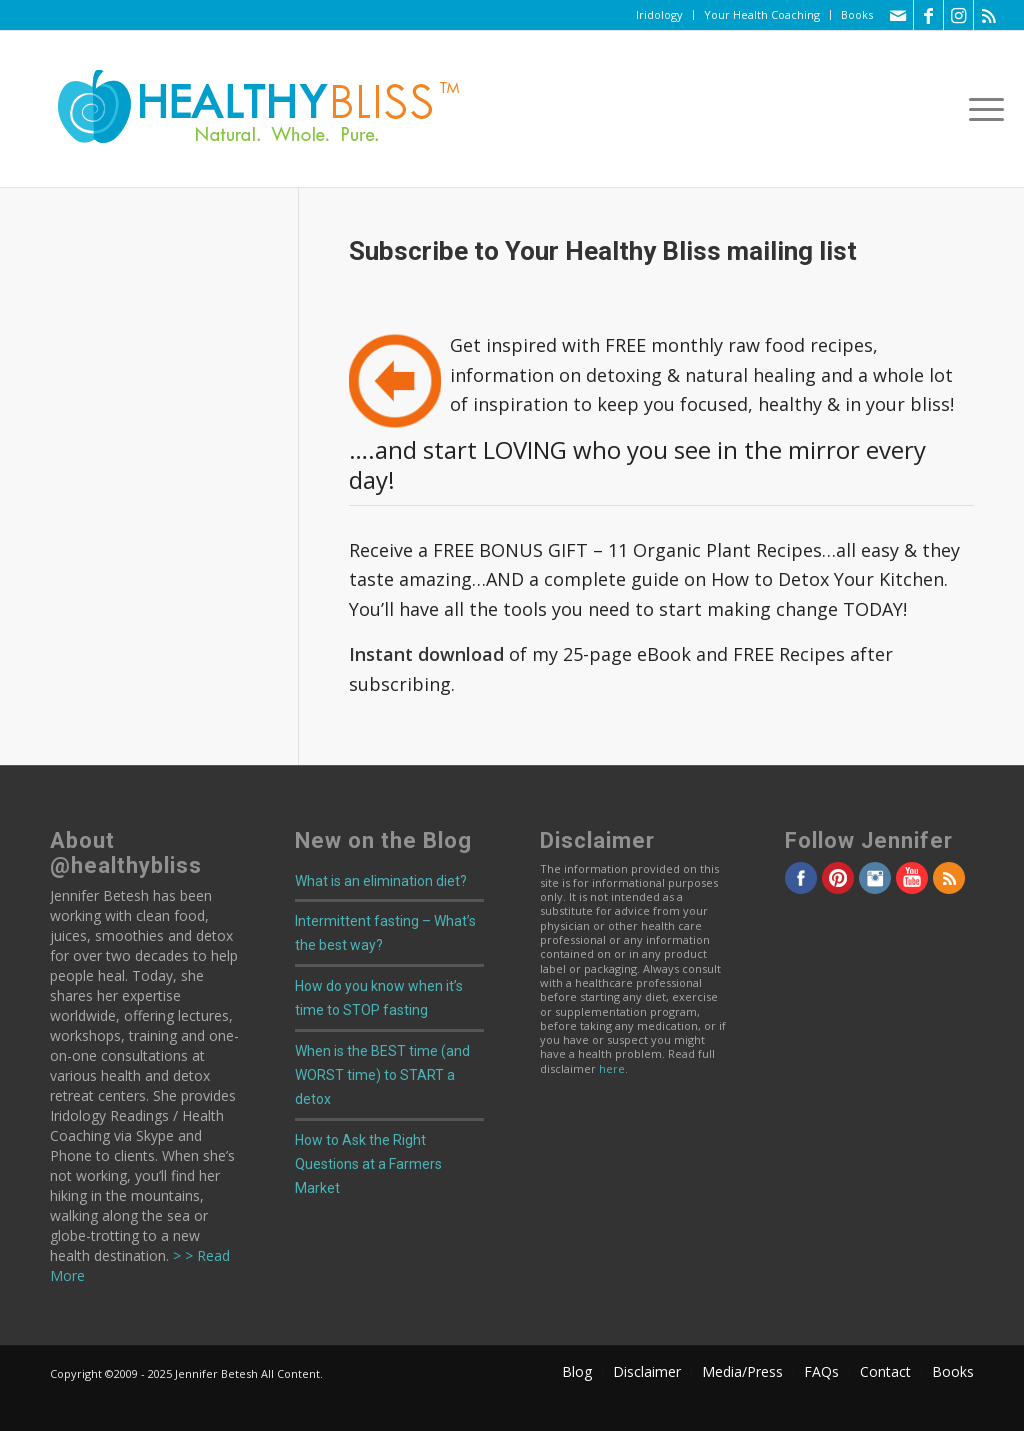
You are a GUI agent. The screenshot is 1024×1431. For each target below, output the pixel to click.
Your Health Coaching (762, 14)
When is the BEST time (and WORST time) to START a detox (382, 1075)
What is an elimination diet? (381, 881)
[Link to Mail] (898, 15)
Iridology (659, 14)
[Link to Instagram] (958, 15)
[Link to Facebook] (928, 15)
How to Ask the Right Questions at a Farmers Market (368, 1164)
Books (857, 14)
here (612, 1068)
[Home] (245, 109)
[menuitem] (660, 15)
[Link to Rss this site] (989, 15)
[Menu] (980, 109)
